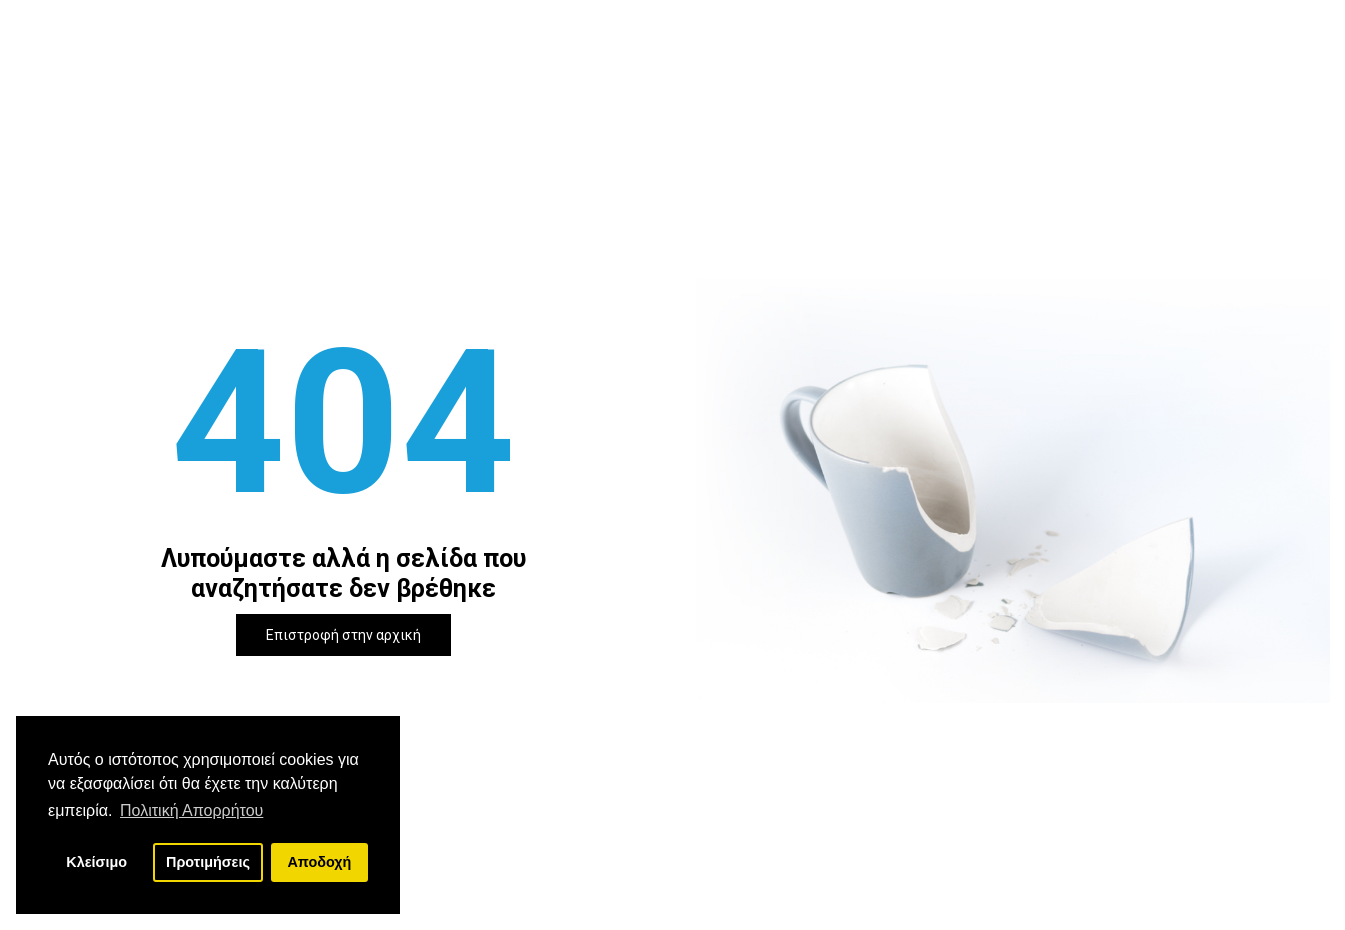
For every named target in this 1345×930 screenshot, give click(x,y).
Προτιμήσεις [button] (208, 862)
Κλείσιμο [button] (96, 862)
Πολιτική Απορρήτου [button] (191, 810)
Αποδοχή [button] (319, 862)
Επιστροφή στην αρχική (343, 635)
